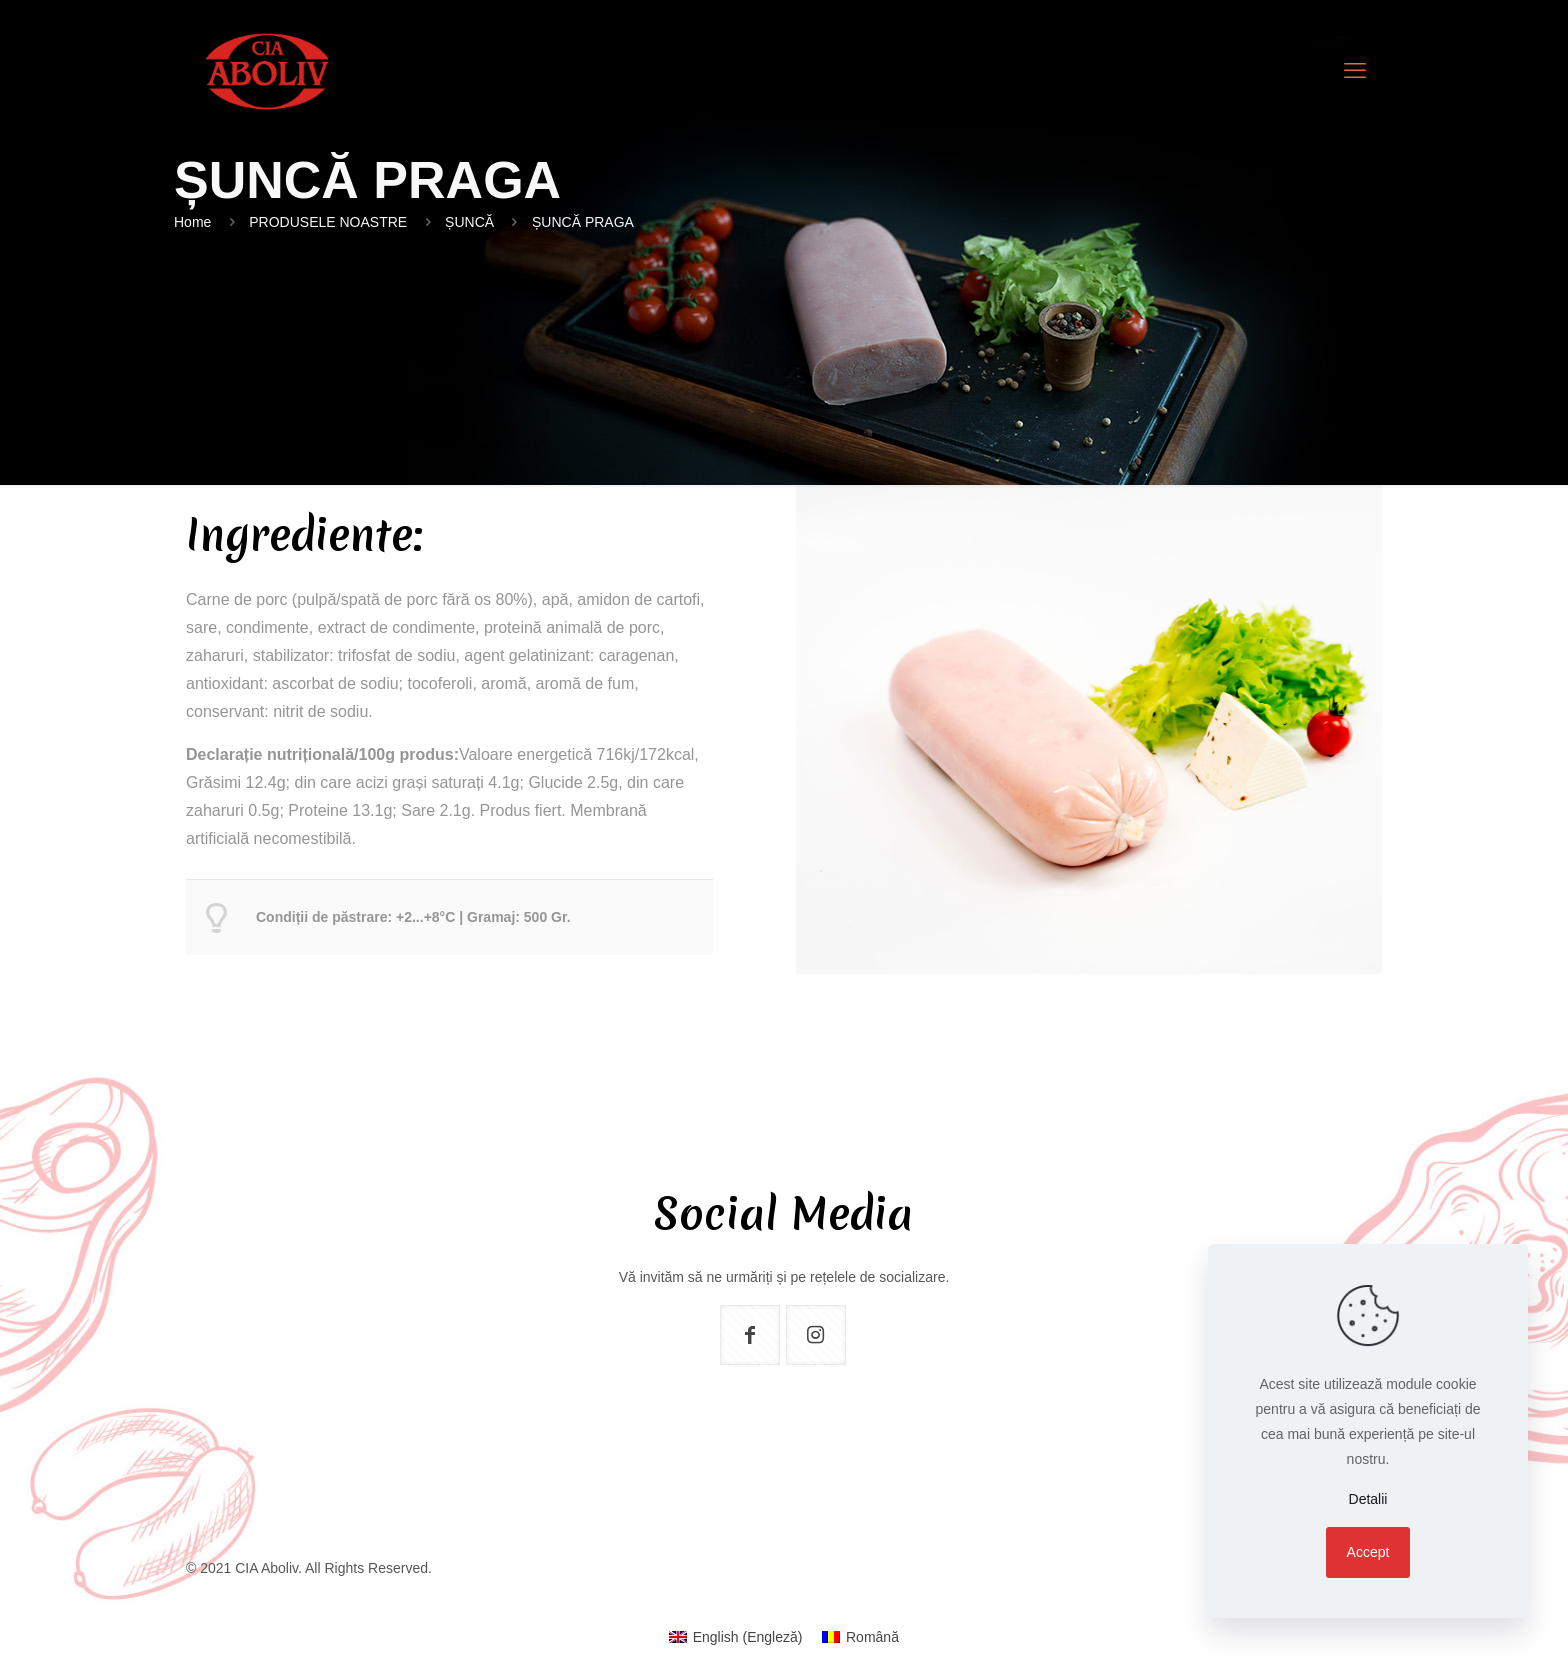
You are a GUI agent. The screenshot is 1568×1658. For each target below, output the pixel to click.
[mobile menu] (1355, 71)
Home (192, 222)
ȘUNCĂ (469, 222)
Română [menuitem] (872, 1637)
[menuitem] (735, 1637)
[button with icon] (750, 1335)
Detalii (1368, 1499)
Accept (1368, 1552)
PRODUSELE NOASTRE (328, 222)
